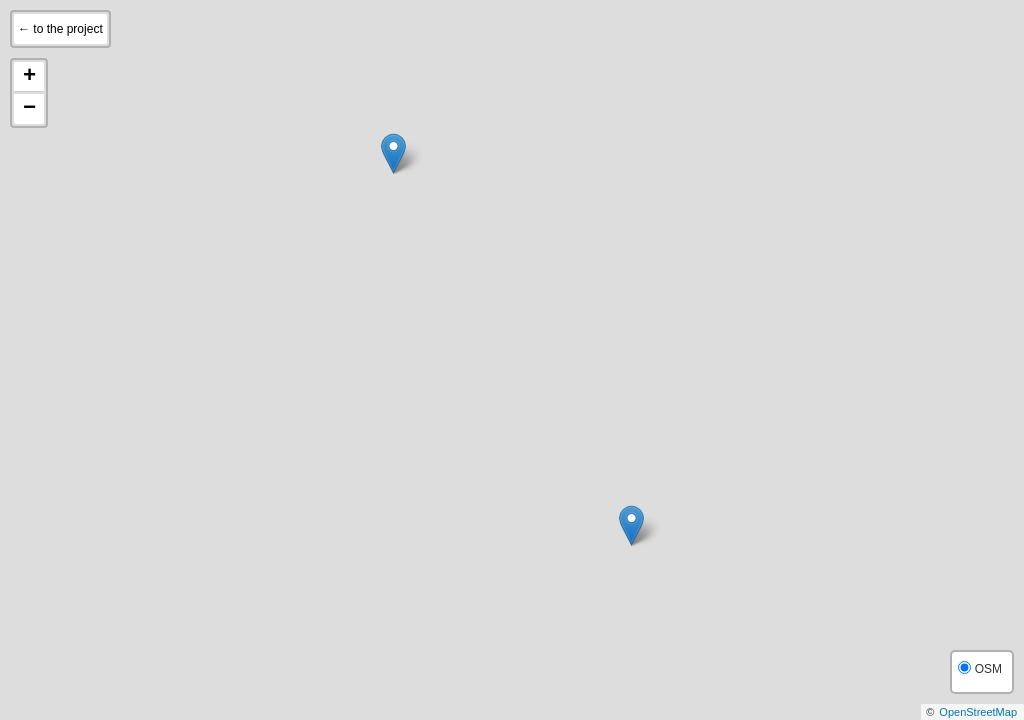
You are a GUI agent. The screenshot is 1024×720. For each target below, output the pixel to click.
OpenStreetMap (978, 712)
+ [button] (29, 77)
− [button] (29, 109)
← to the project (60, 29)
